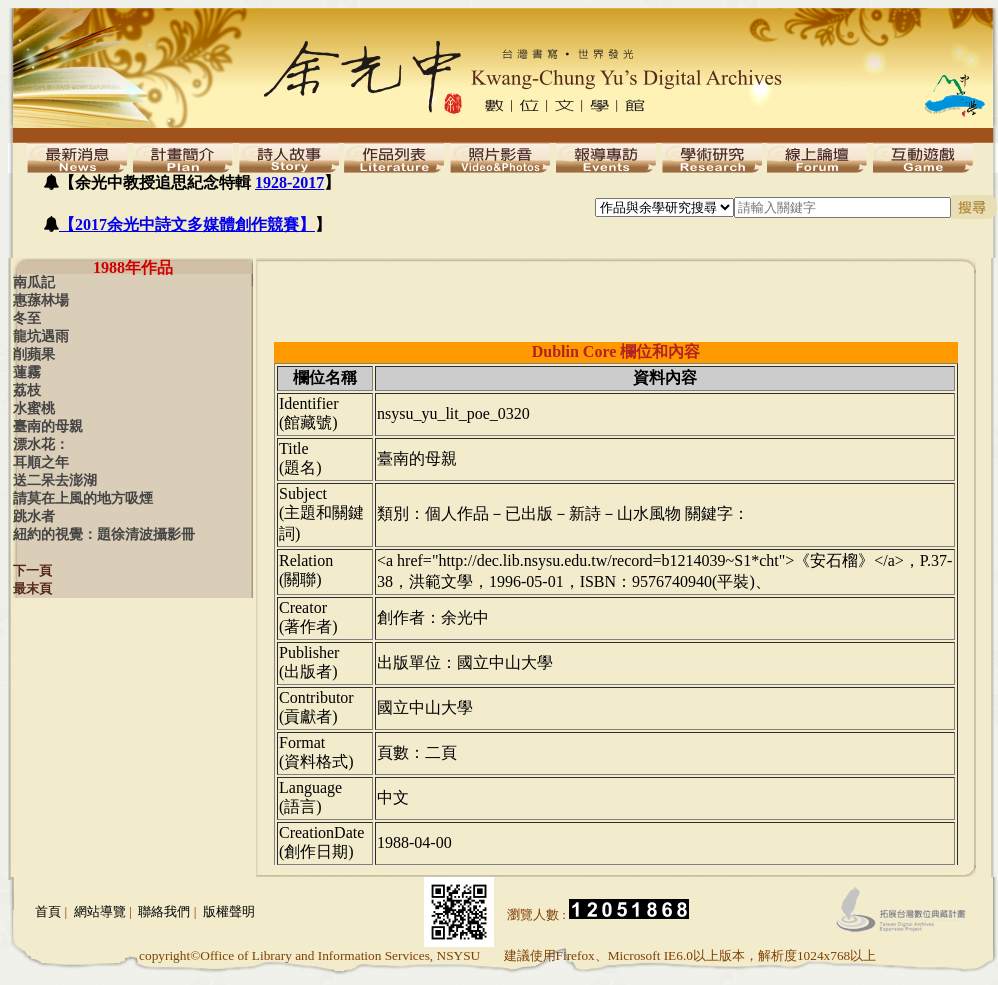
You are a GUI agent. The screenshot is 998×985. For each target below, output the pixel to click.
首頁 (48, 911)
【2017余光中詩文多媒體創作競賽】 (187, 224)
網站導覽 (100, 911)
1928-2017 (289, 182)
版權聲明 (229, 911)
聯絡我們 (164, 911)
